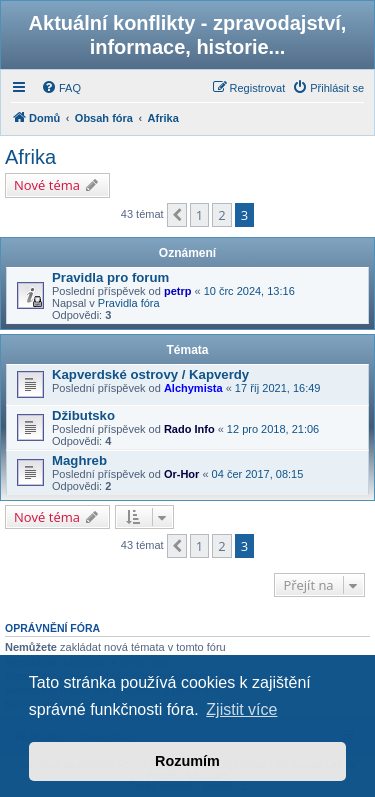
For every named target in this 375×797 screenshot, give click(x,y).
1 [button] (199, 215)
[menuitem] (61, 88)
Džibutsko (83, 415)
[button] (177, 215)
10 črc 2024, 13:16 (249, 291)
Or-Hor (181, 474)
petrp (178, 291)
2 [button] (221, 215)
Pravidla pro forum (110, 277)
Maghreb (79, 460)
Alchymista (193, 388)
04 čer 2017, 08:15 (258, 474)
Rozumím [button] (187, 761)
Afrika (30, 157)
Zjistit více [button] (241, 709)
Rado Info (189, 429)
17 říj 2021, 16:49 (278, 388)
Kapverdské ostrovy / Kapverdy (150, 374)
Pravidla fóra (129, 303)
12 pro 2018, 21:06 (273, 429)
